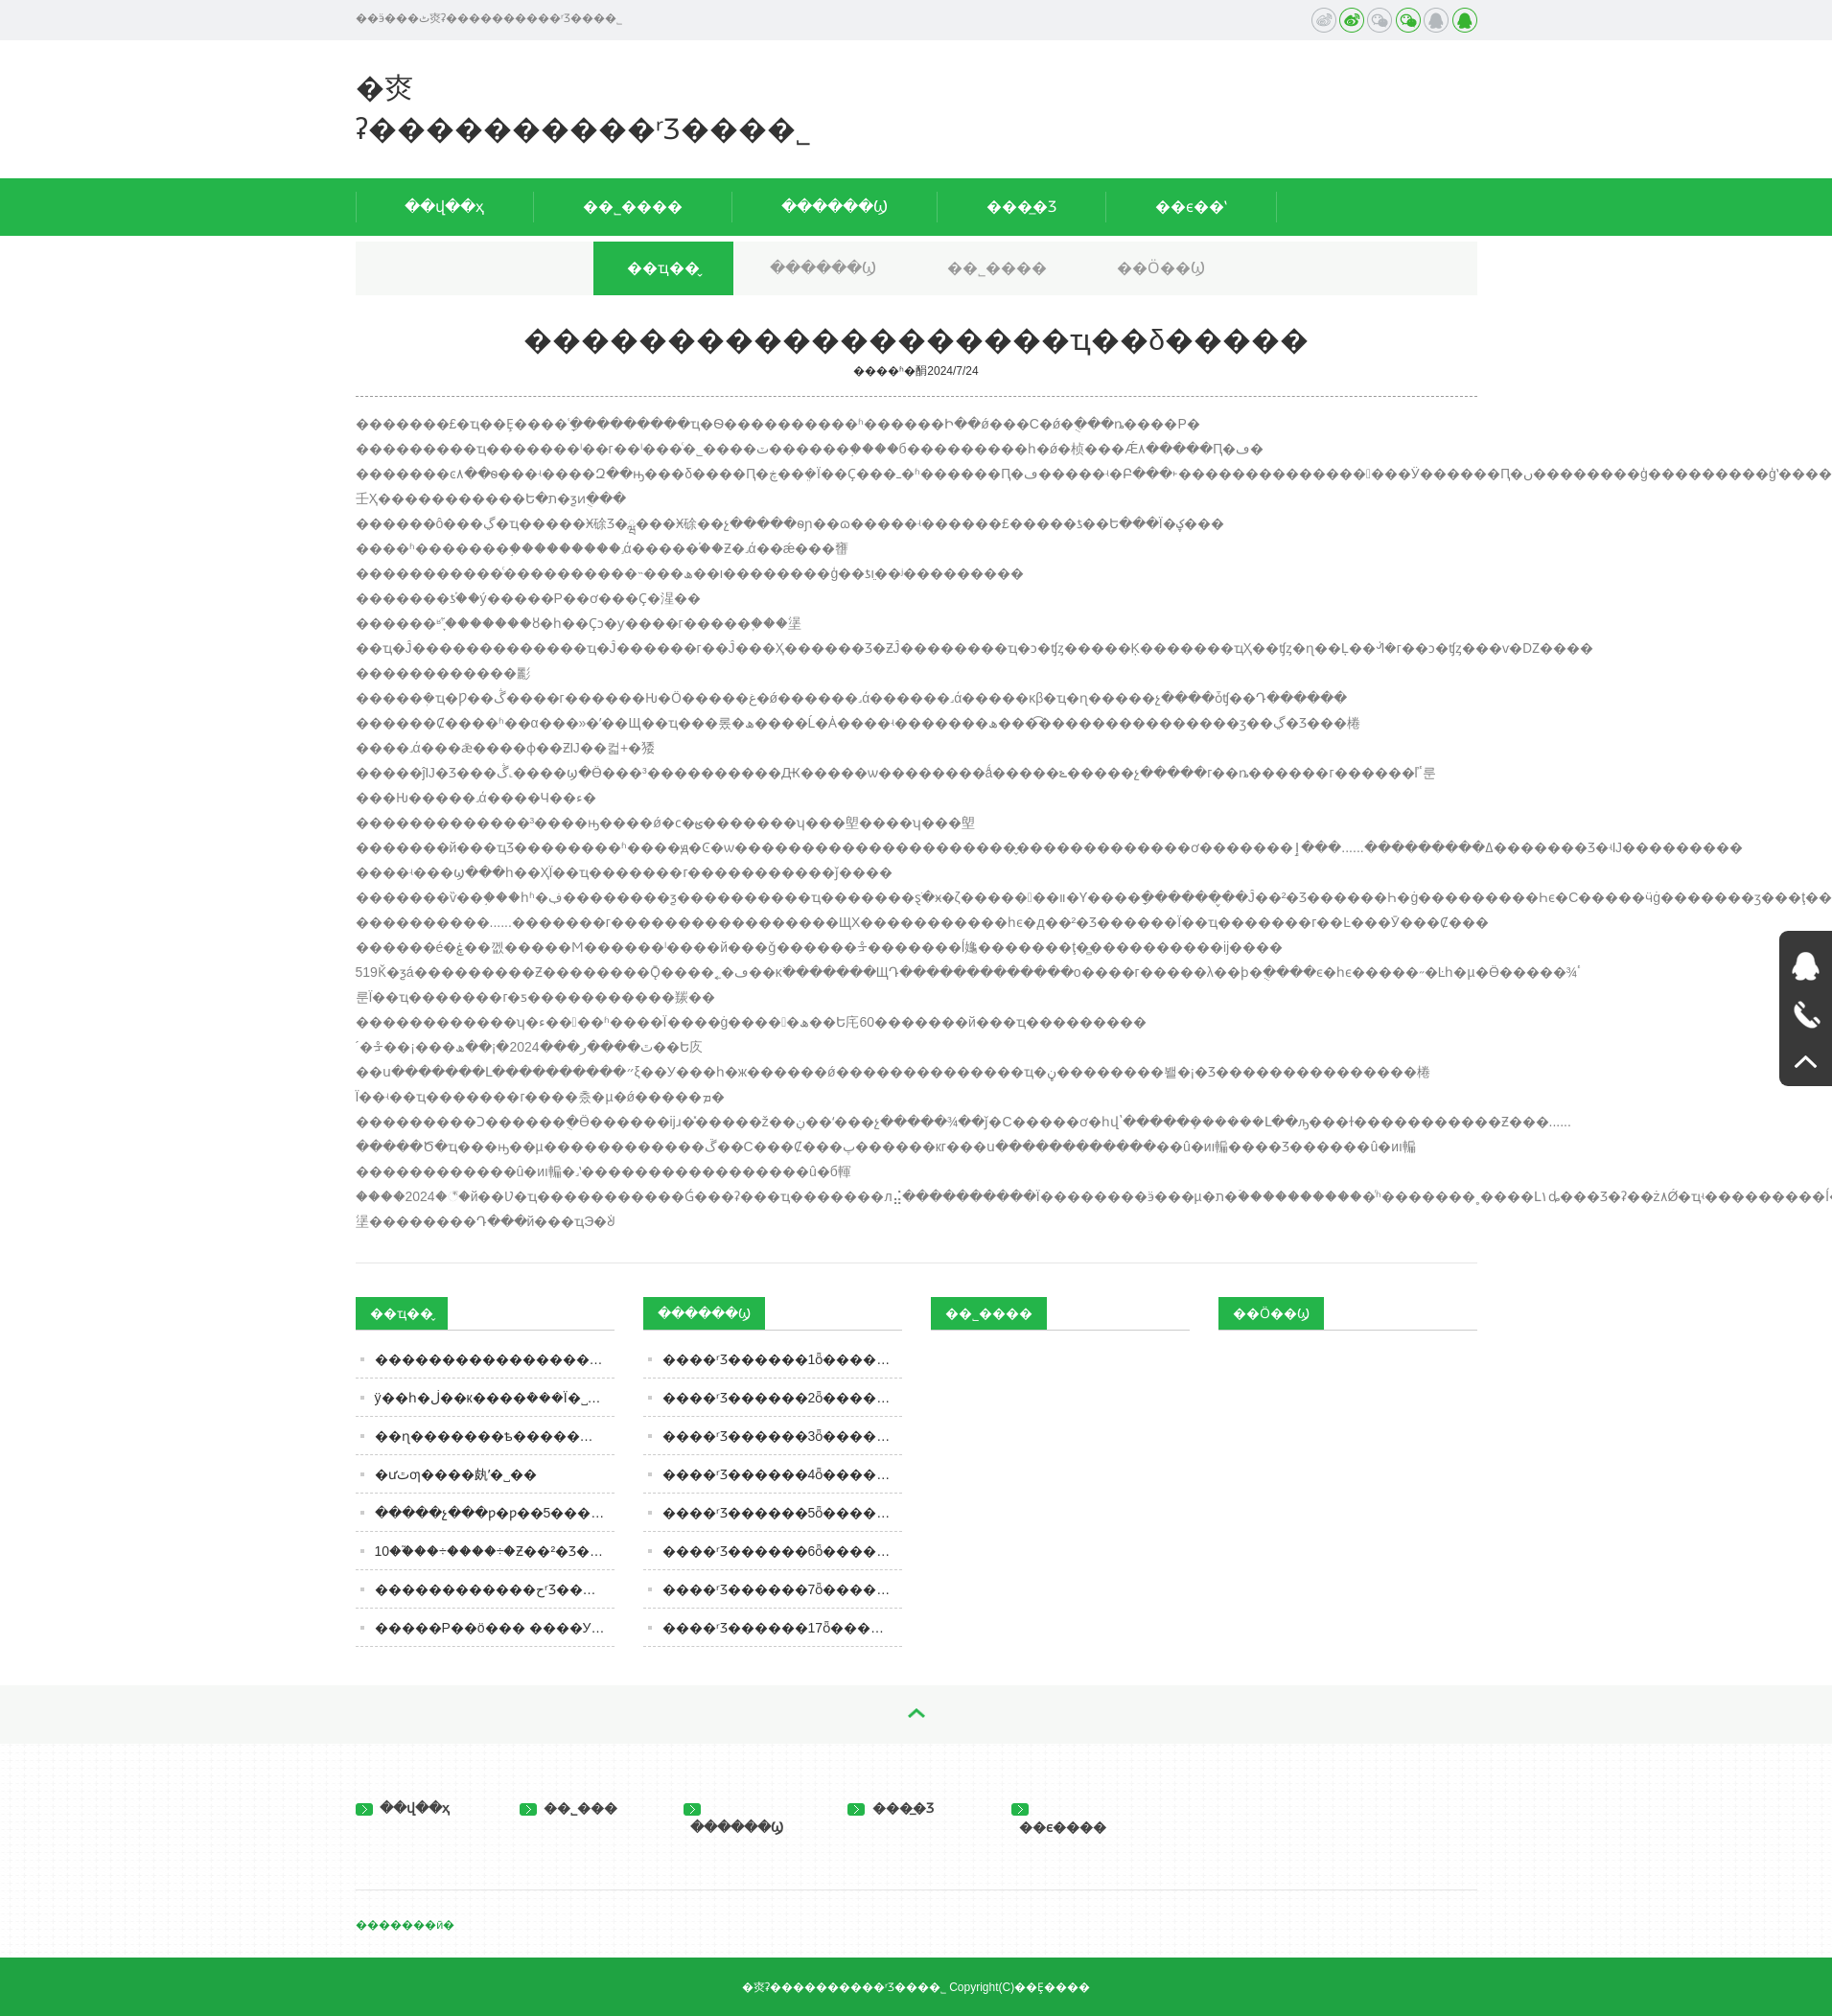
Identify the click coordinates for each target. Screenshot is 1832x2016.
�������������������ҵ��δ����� (495, 1359)
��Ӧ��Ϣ (1161, 268)
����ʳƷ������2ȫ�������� (782, 1397)
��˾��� (569, 1808)
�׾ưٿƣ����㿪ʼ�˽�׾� (456, 1474)
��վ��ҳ (444, 206)
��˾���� (633, 206)
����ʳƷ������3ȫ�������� (782, 1436)
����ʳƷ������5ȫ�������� (782, 1512)
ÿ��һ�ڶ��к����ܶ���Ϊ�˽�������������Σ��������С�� (495, 1397)
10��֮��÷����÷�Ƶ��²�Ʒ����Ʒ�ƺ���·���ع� (495, 1551)
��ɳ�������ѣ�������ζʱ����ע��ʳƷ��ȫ (495, 1436)
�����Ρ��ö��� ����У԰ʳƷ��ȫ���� (495, 1627)
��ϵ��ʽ (1191, 206)
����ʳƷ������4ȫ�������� (782, 1474)
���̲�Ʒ (1021, 206)
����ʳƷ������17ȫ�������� (782, 1627)
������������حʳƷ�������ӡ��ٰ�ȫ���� (495, 1589)
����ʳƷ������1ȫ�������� (782, 1359)
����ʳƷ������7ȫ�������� (782, 1589)
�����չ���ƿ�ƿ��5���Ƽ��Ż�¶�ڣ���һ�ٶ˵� (495, 1512)
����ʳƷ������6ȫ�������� (782, 1551)
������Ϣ (834, 206)
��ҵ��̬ (663, 268)
